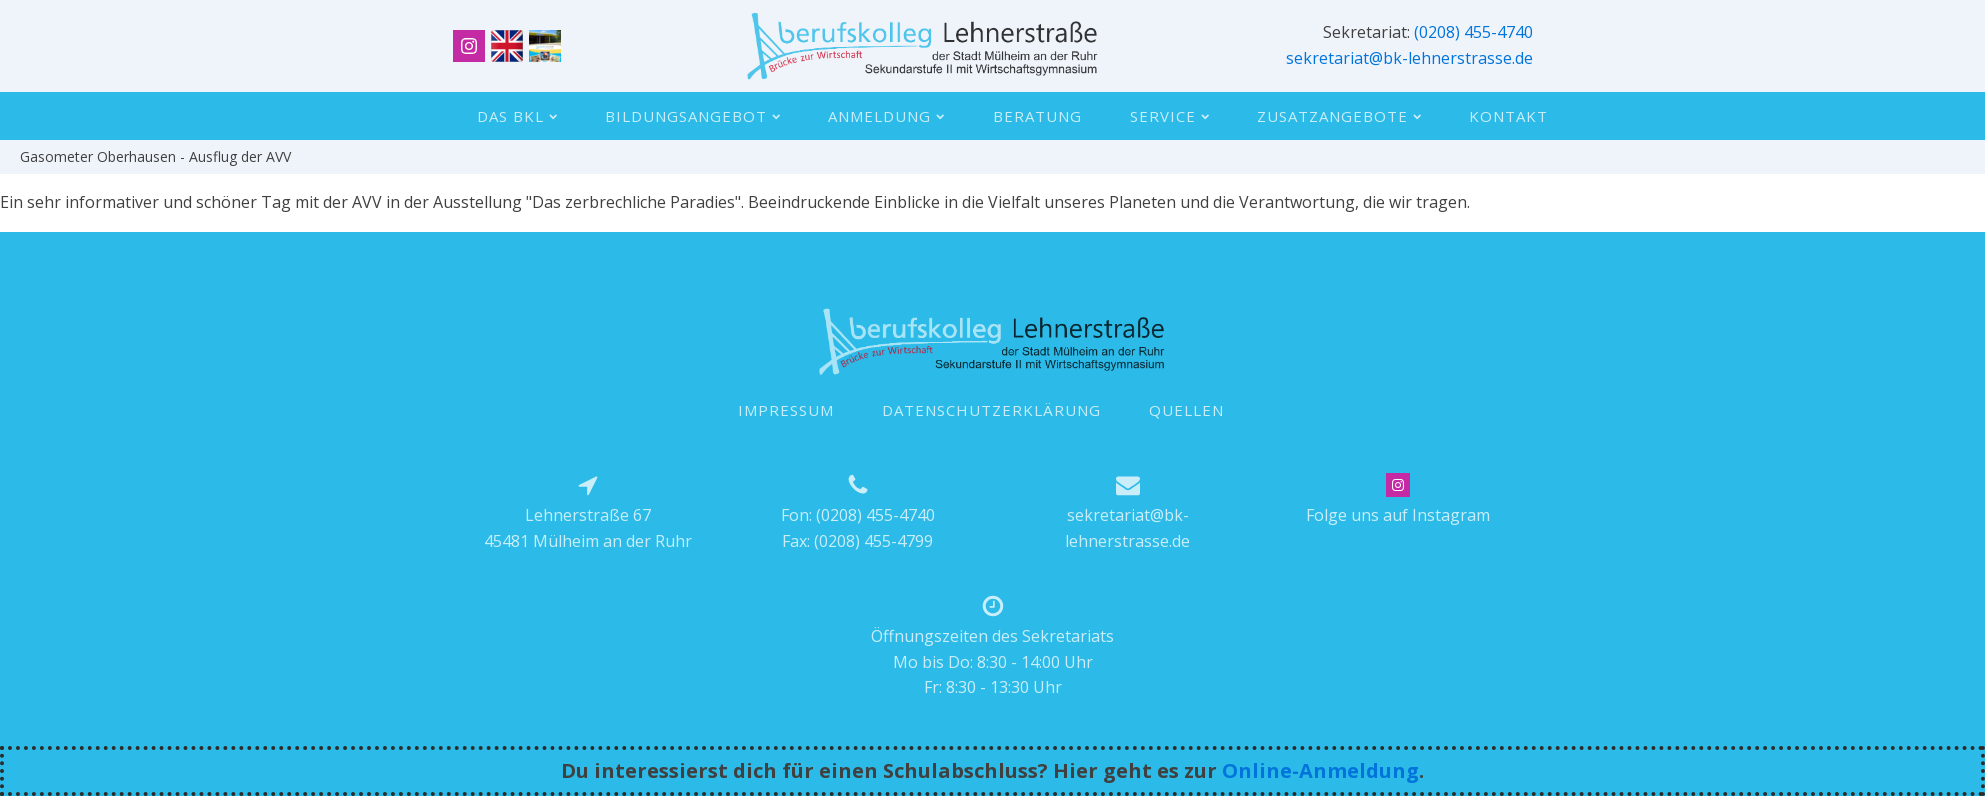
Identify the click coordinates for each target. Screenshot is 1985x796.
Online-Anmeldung (1320, 770)
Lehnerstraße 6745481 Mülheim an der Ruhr (588, 528)
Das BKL (517, 116)
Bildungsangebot (692, 116)
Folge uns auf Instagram (1398, 515)
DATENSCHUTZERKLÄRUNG (991, 410)
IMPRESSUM (786, 410)
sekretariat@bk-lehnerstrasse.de (1409, 58)
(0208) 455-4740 (1473, 32)
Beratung (1037, 116)
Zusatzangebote (1339, 116)
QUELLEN (1186, 410)
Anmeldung (886, 116)
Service (1169, 116)
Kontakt (1508, 116)
